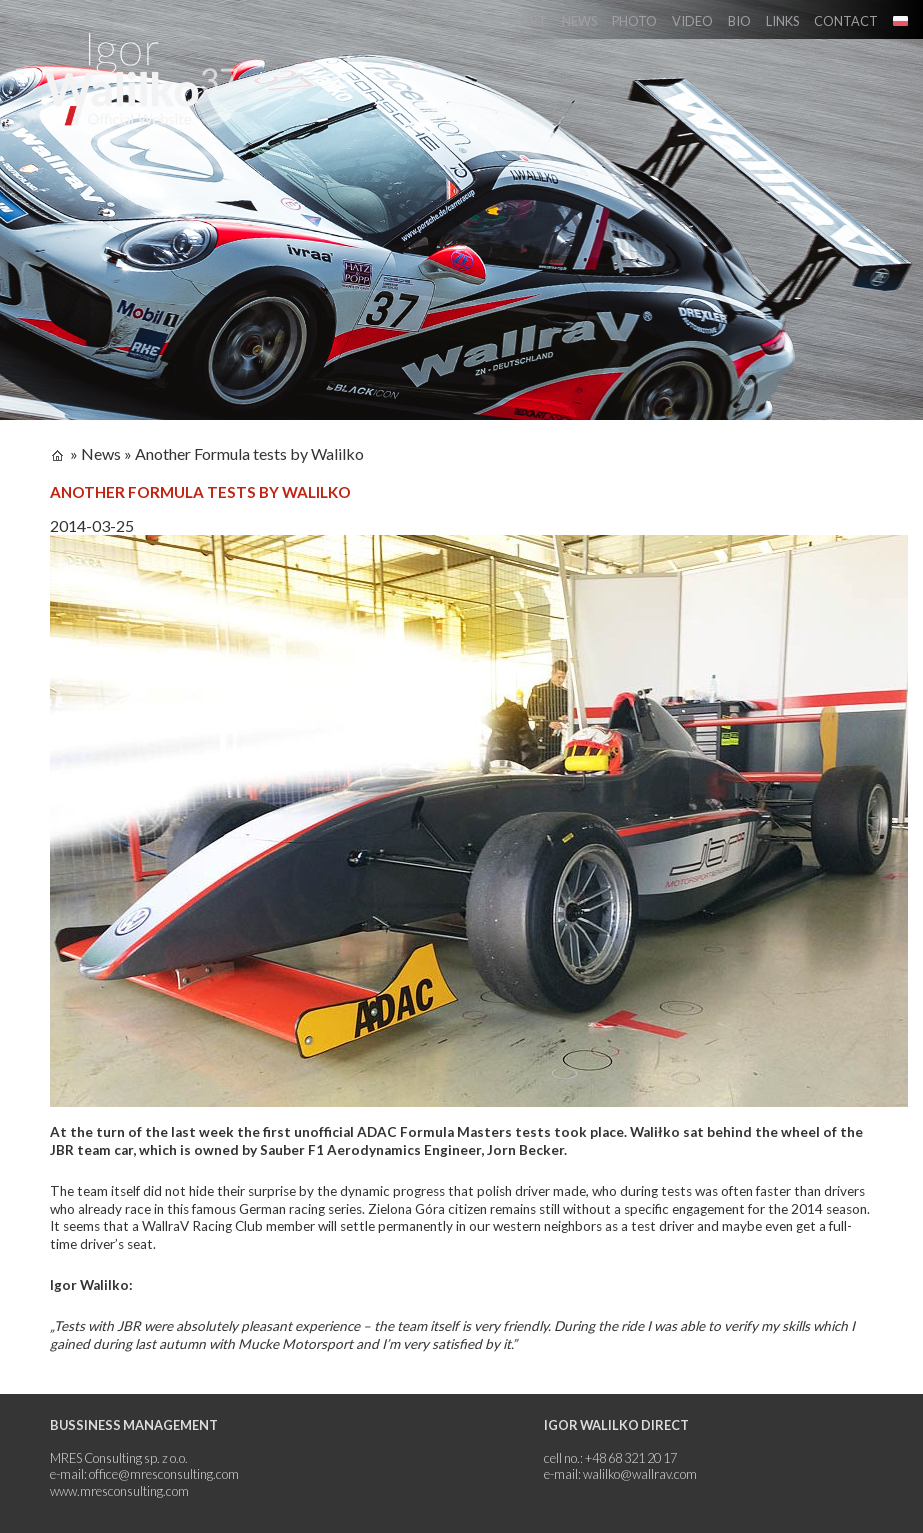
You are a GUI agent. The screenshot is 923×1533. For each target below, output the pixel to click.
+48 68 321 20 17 (631, 1458)
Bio (739, 21)
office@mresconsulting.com (164, 1474)
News (579, 21)
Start (527, 21)
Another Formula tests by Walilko (249, 453)
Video (692, 21)
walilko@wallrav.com (640, 1474)
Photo (634, 21)
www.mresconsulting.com (119, 1491)
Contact (846, 21)
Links (782, 21)
